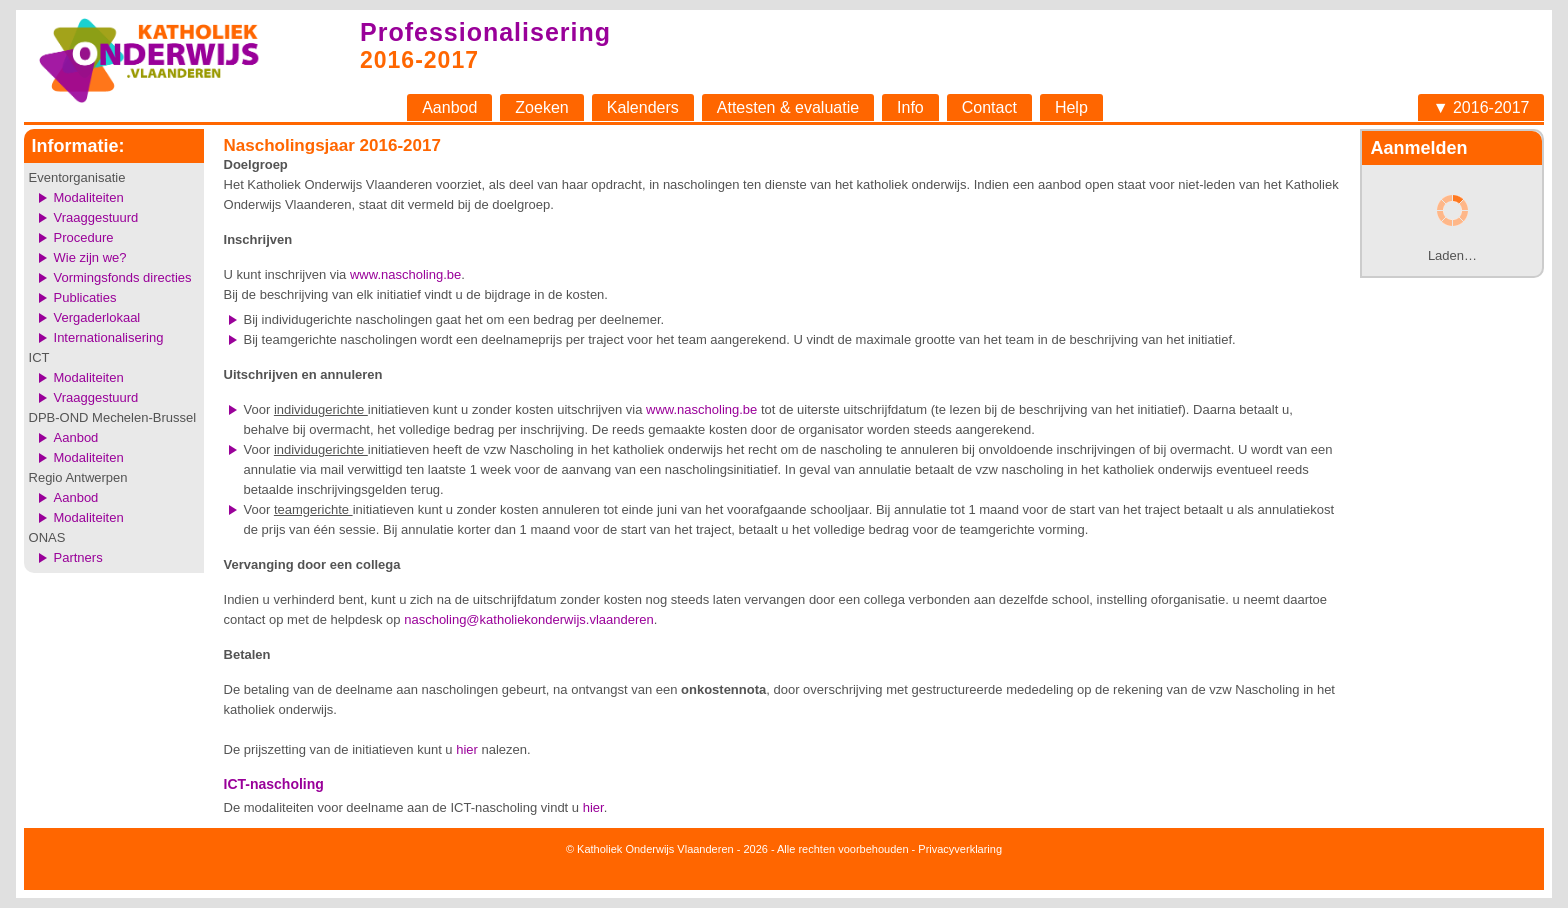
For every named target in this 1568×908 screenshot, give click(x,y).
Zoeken (541, 107)
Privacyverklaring (960, 849)
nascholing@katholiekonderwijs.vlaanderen (529, 619)
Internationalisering (109, 337)
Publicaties (85, 297)
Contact (989, 107)
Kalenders (643, 107)
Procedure (84, 237)
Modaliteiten (89, 197)
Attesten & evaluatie (788, 107)
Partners (78, 557)
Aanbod (449, 107)
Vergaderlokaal (97, 317)
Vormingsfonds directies (123, 277)
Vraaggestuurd (96, 217)
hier (467, 749)
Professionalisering (485, 32)
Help (1071, 107)
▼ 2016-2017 (1481, 107)
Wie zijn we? (90, 257)
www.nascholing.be (405, 274)
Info (910, 107)
